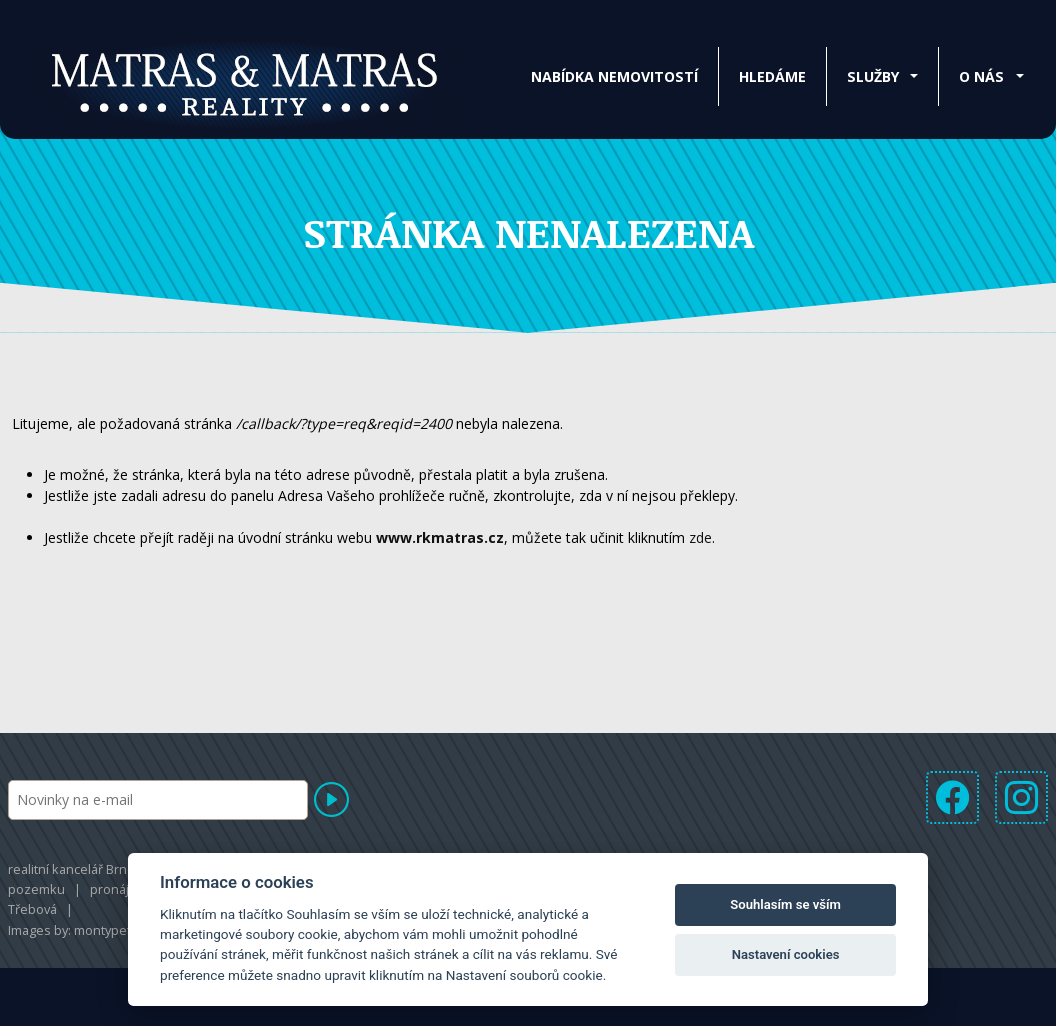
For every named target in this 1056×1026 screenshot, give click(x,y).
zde (700, 537)
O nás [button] (981, 76)
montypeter (109, 930)
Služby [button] (873, 76)
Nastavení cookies (786, 954)
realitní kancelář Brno (71, 869)
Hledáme (772, 76)
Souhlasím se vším (785, 904)
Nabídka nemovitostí (614, 76)
